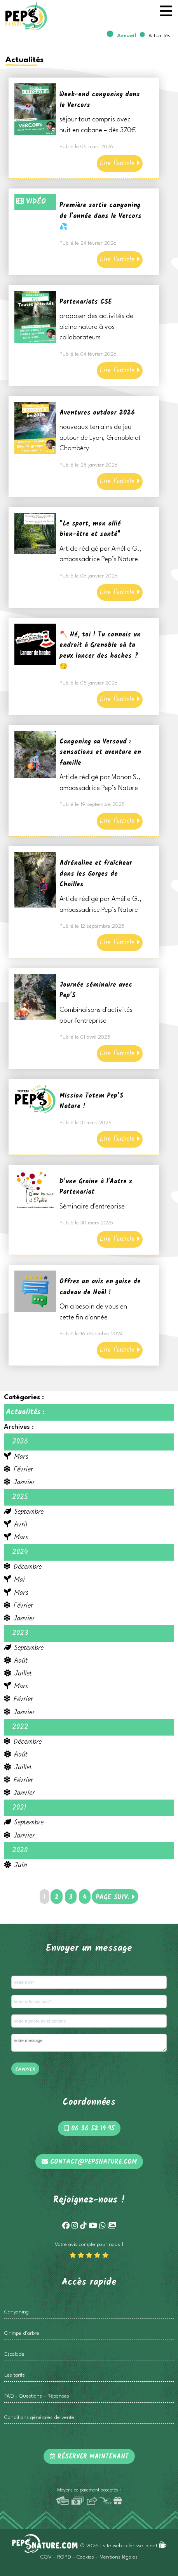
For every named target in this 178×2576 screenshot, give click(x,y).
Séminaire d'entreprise (92, 1206)
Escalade (14, 2354)
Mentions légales (118, 2557)
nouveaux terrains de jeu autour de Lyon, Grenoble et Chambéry (100, 438)
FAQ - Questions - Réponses (36, 2396)
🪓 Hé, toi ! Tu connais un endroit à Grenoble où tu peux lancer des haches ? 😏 (100, 650)
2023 (20, 1633)
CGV (46, 2557)
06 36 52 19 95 (89, 2129)
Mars (16, 1457)
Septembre (24, 1512)
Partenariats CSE (85, 302)
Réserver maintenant (89, 2457)
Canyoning (16, 2312)
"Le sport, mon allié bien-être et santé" (90, 529)
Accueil (126, 35)
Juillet (18, 1673)
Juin (15, 1865)
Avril (15, 1524)
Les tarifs (14, 2375)
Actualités (23, 1412)
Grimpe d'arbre (21, 2333)
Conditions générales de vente (39, 2417)
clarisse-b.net (146, 2545)
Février (18, 1469)
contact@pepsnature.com (89, 2162)
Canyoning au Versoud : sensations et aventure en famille (100, 752)
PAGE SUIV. (115, 1897)
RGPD (64, 2557)
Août (16, 1661)
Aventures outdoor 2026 (97, 413)
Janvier (19, 1482)
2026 (20, 1441)
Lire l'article (120, 163)
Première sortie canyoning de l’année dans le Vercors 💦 (100, 216)
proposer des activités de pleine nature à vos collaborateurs (96, 327)
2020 (20, 1850)
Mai (14, 1579)
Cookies (85, 2557)
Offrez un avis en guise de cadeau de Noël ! (100, 1287)
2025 (20, 1497)
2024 (20, 1552)
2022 (20, 1727)
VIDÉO (31, 201)
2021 (19, 1808)
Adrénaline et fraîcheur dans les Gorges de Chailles (95, 874)
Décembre (23, 1567)
